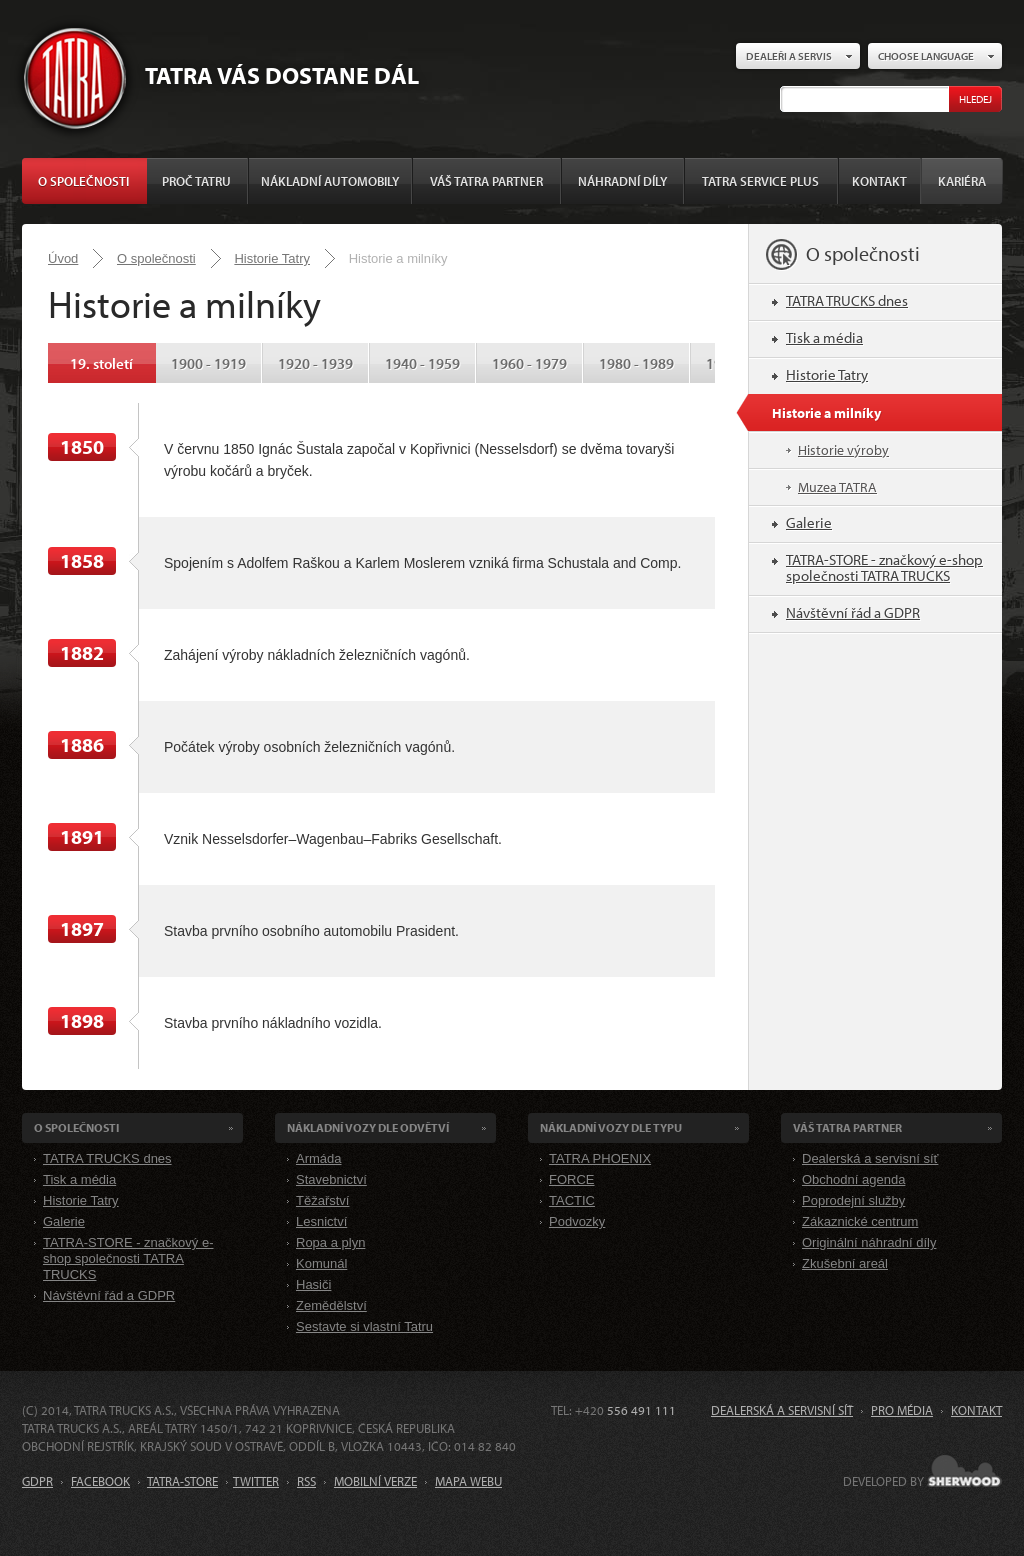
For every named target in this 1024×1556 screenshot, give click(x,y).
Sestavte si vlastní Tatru (364, 1326)
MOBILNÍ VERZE (375, 1481)
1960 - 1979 (529, 363)
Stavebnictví (331, 1179)
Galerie (809, 522)
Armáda (319, 1158)
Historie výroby (843, 450)
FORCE (572, 1179)
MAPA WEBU (468, 1481)
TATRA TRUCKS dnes (847, 300)
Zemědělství (331, 1305)
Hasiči (313, 1284)
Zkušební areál (845, 1263)
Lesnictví (321, 1221)
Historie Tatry (272, 258)
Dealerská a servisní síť (870, 1158)
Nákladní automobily (330, 181)
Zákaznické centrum (860, 1221)
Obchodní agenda (853, 1179)
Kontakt (879, 181)
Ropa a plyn (330, 1242)
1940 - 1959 (422, 363)
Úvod (63, 258)
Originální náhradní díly (869, 1242)
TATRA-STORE (182, 1481)
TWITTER (256, 1481)
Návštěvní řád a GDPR (853, 612)
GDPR (37, 1481)
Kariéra (962, 181)
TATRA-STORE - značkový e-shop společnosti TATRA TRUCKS (884, 567)
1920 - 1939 (315, 363)
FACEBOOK (100, 1481)
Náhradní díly (622, 181)
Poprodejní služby (853, 1200)
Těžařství (322, 1200)
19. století (101, 363)
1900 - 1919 (208, 363)
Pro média (902, 1410)
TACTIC (572, 1200)
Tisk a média (824, 337)
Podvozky (577, 1221)
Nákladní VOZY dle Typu (611, 1127)
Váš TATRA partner (486, 181)
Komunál (321, 1263)
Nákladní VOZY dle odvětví (368, 1127)
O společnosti (83, 181)
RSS (306, 1481)
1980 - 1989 (636, 363)
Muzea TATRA (837, 487)
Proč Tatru (196, 181)
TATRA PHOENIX (600, 1158)
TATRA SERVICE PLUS (760, 181)
